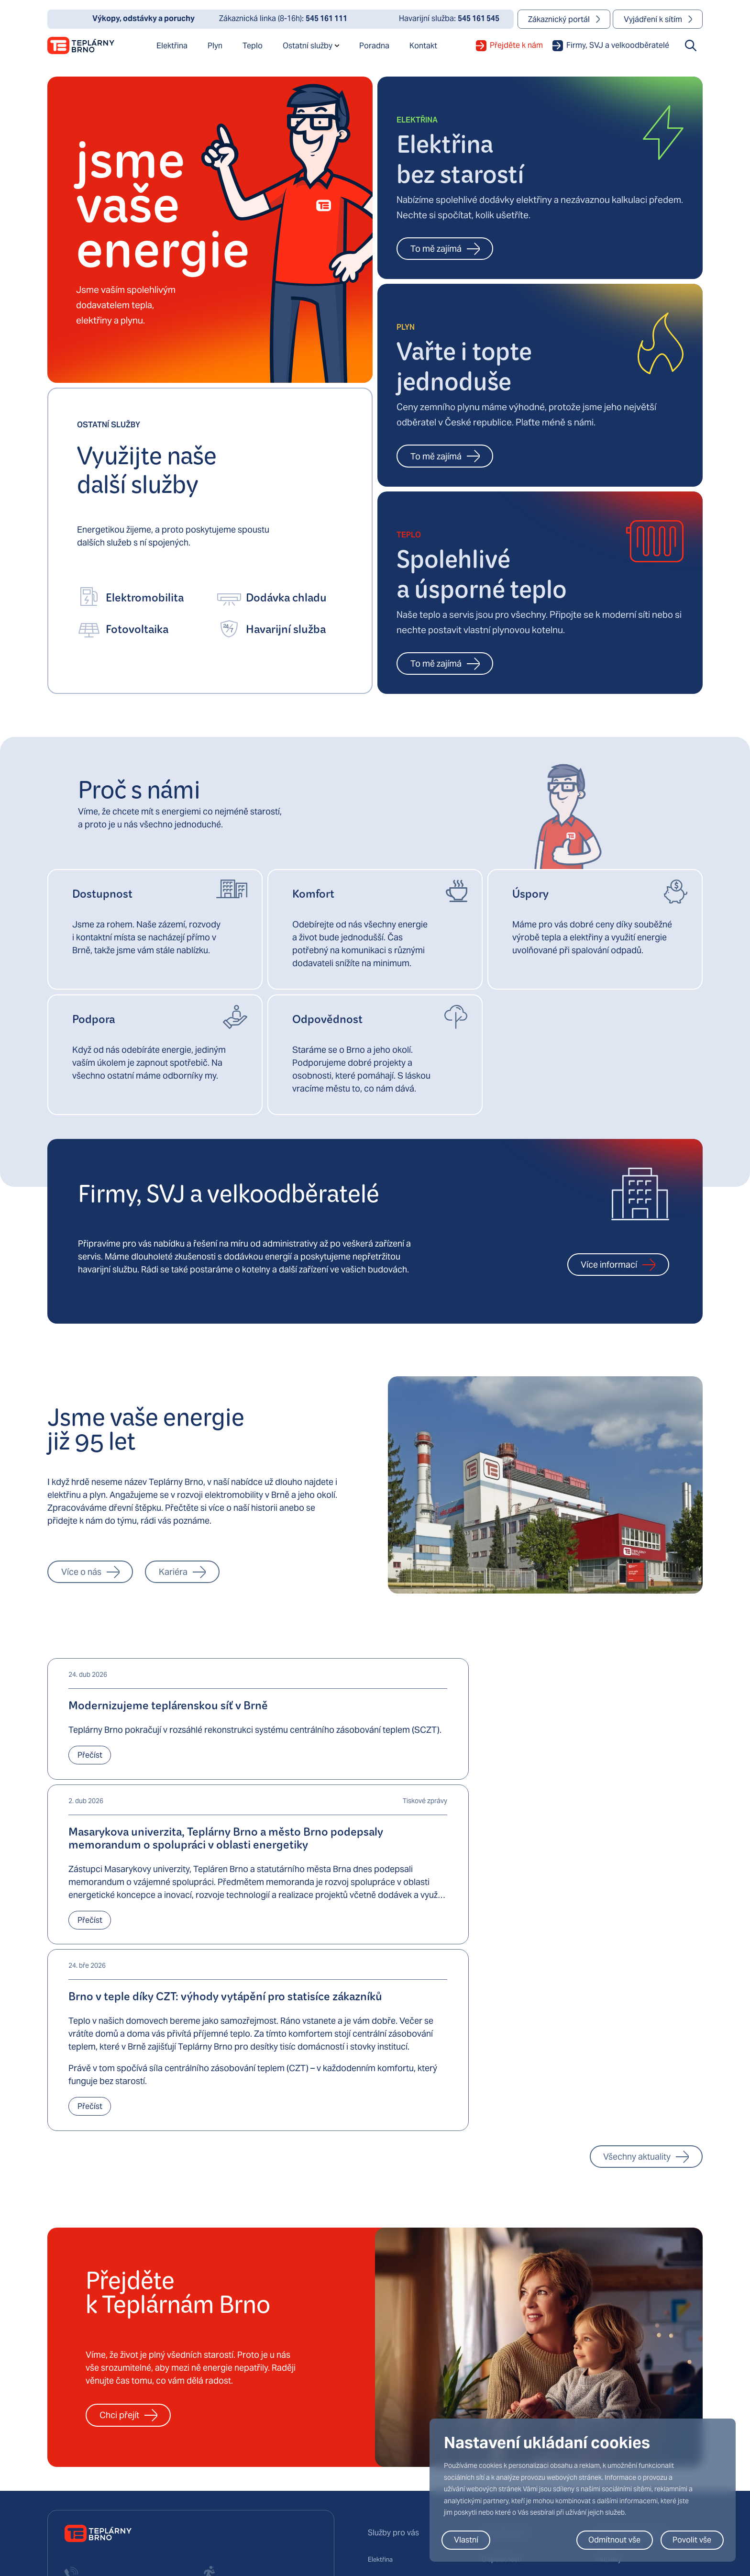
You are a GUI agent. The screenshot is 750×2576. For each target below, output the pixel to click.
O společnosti (502, 2320)
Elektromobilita (390, 2379)
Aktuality (609, 2320)
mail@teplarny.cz (90, 2457)
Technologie (500, 2379)
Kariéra (493, 2340)
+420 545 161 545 (230, 2381)
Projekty (494, 2359)
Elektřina (381, 2320)
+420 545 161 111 (92, 2391)
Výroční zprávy (618, 2399)
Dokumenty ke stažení (629, 2359)
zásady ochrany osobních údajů (144, 2534)
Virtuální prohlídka (509, 2399)
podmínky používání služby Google (250, 2534)
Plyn (374, 2340)
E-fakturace (386, 2418)
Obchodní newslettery (629, 2379)
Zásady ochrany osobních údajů (415, 2523)
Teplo (376, 2359)
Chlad (377, 2399)
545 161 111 (326, 18)
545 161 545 (478, 18)
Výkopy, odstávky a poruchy (637, 2340)
